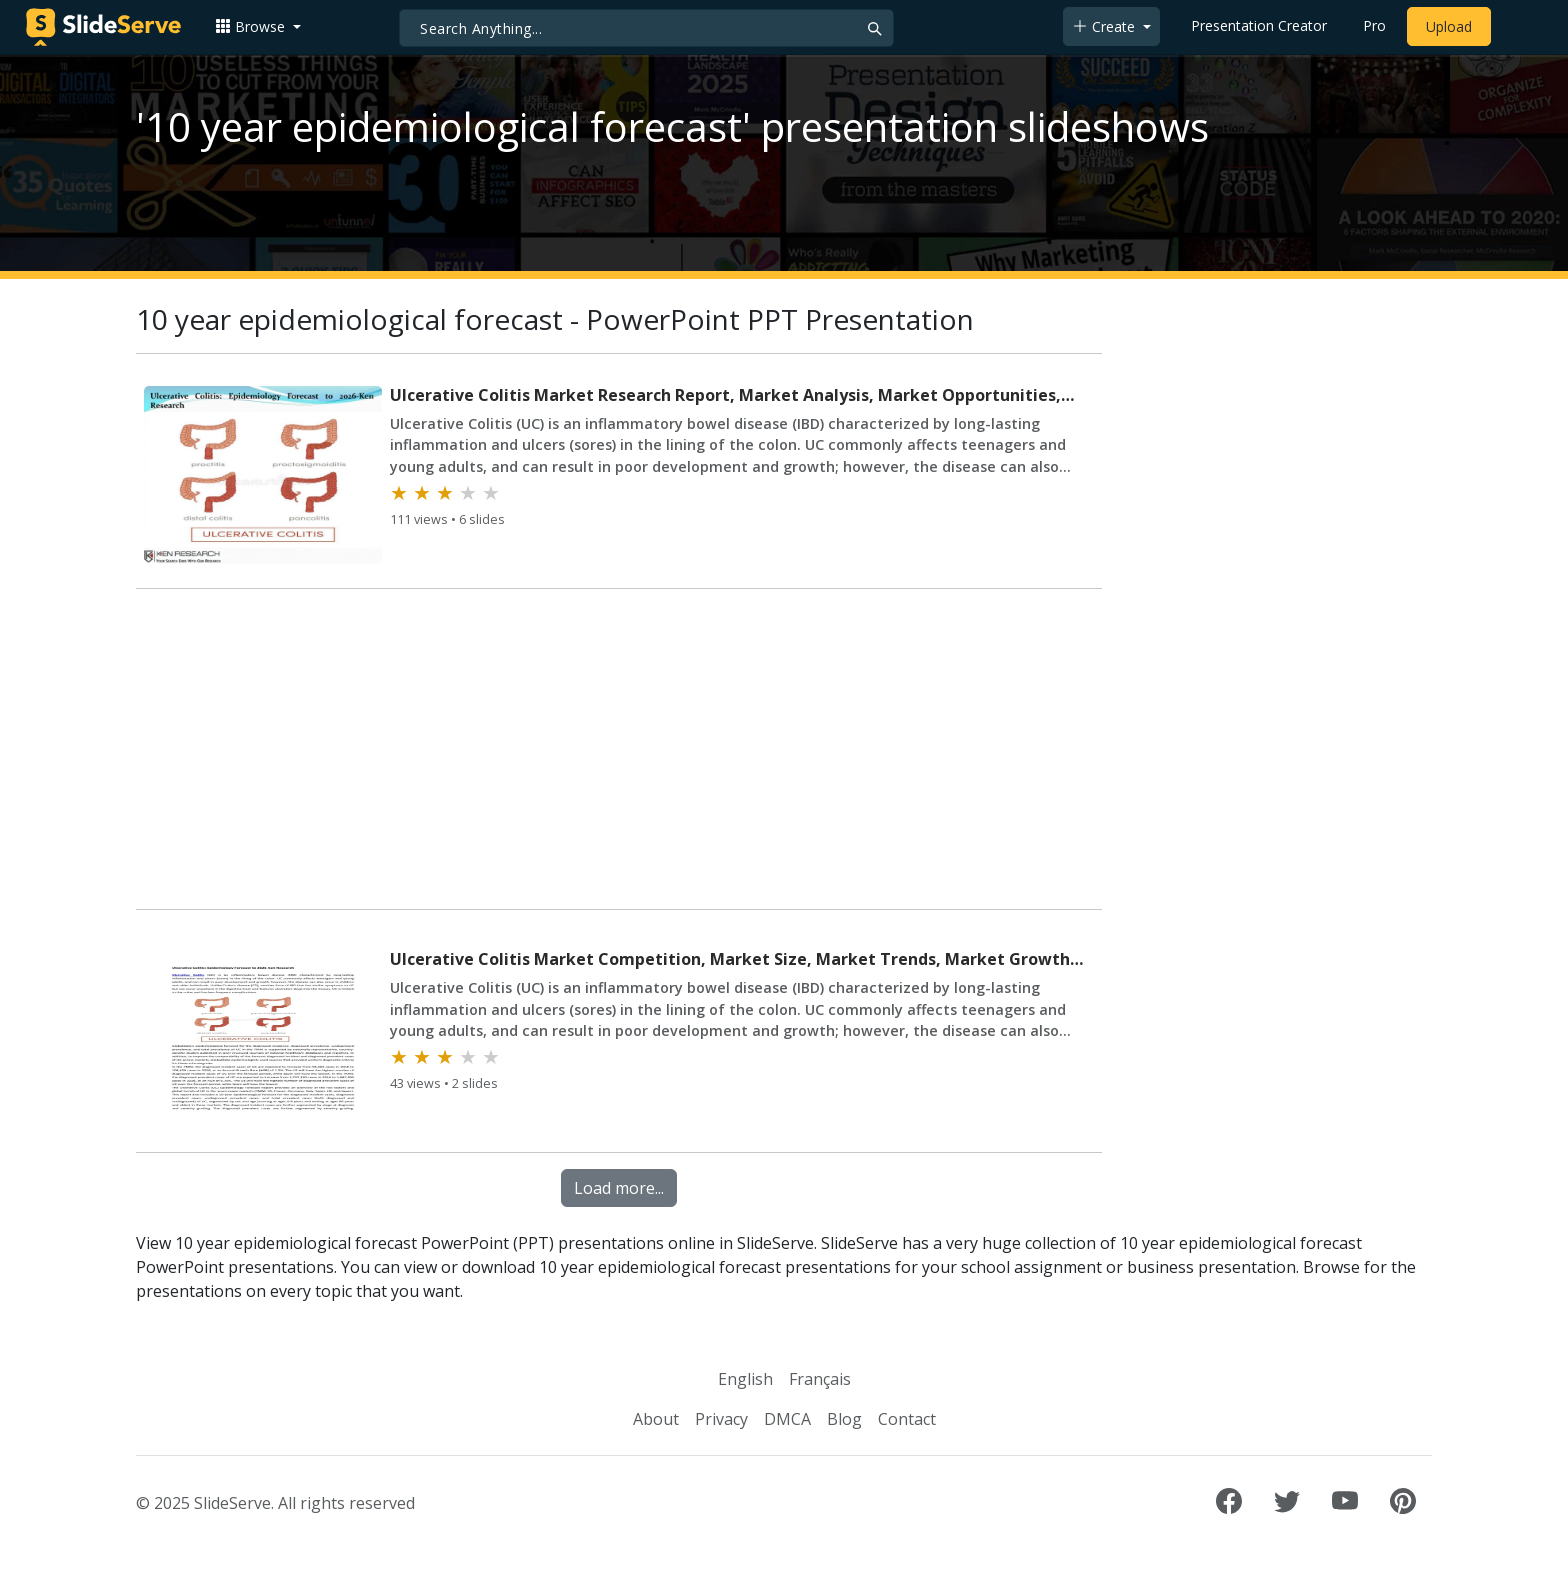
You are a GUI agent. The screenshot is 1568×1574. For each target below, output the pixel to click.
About (656, 1419)
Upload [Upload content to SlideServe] (1449, 26)
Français (820, 1379)
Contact (907, 1419)
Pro (1374, 25)
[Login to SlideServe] (1518, 27)
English (745, 1379)
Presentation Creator (1259, 25)
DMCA (787, 1419)
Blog (844, 1419)
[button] (258, 26)
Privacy (721, 1419)
